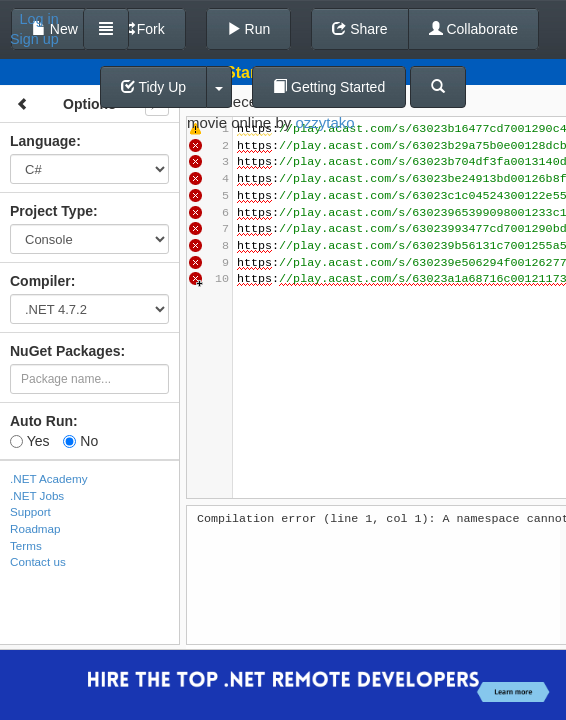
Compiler (40, 281)
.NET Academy (49, 478)
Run (249, 29)
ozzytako (324, 122)
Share (359, 29)
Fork (142, 29)
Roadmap (35, 528)
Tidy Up (153, 87)
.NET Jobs (37, 495)
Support (30, 511)
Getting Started (329, 87)
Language (43, 141)
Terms (26, 545)
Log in (39, 19)
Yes (29, 441)
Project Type (51, 211)
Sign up (34, 39)
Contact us (38, 561)
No (80, 441)
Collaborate (474, 29)
